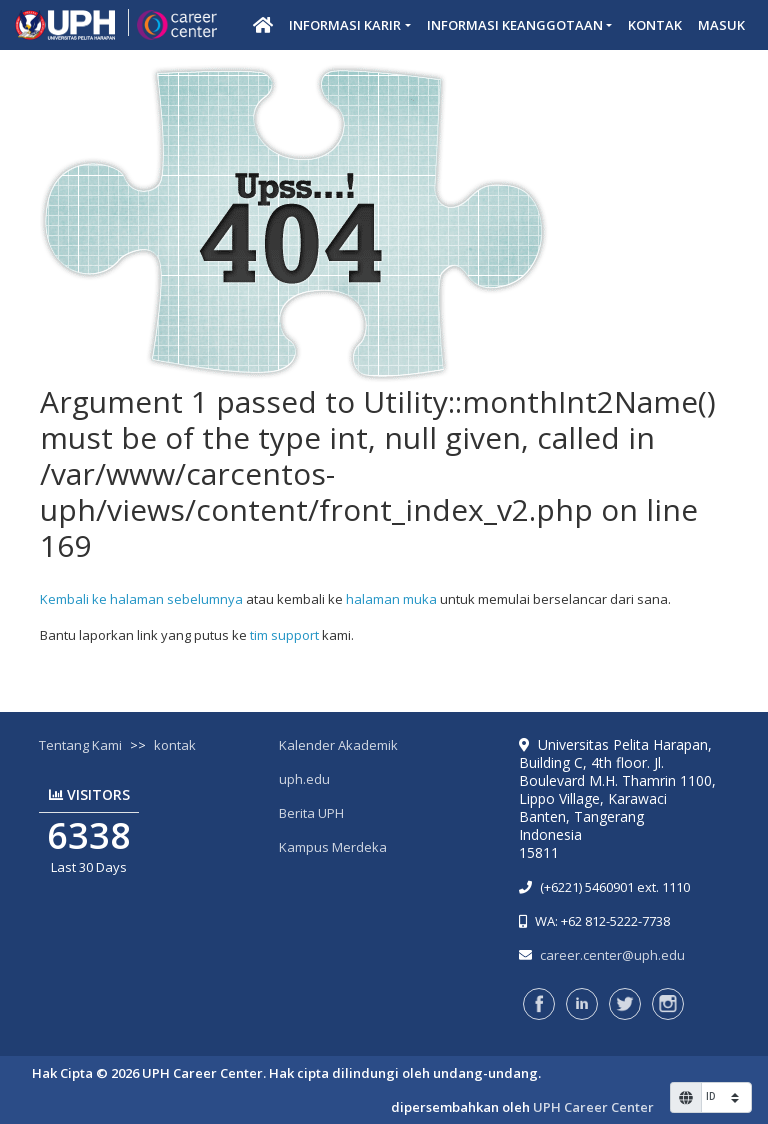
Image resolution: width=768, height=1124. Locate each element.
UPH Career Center (593, 1107)
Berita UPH (311, 813)
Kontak (655, 25)
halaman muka (391, 599)
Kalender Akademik (338, 745)
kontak (175, 745)
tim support (284, 635)
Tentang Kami (80, 745)
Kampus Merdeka (333, 847)
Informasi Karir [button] (345, 25)
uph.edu (304, 779)
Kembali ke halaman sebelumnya (141, 599)
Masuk (721, 25)
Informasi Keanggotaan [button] (515, 25)
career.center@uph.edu (612, 955)
